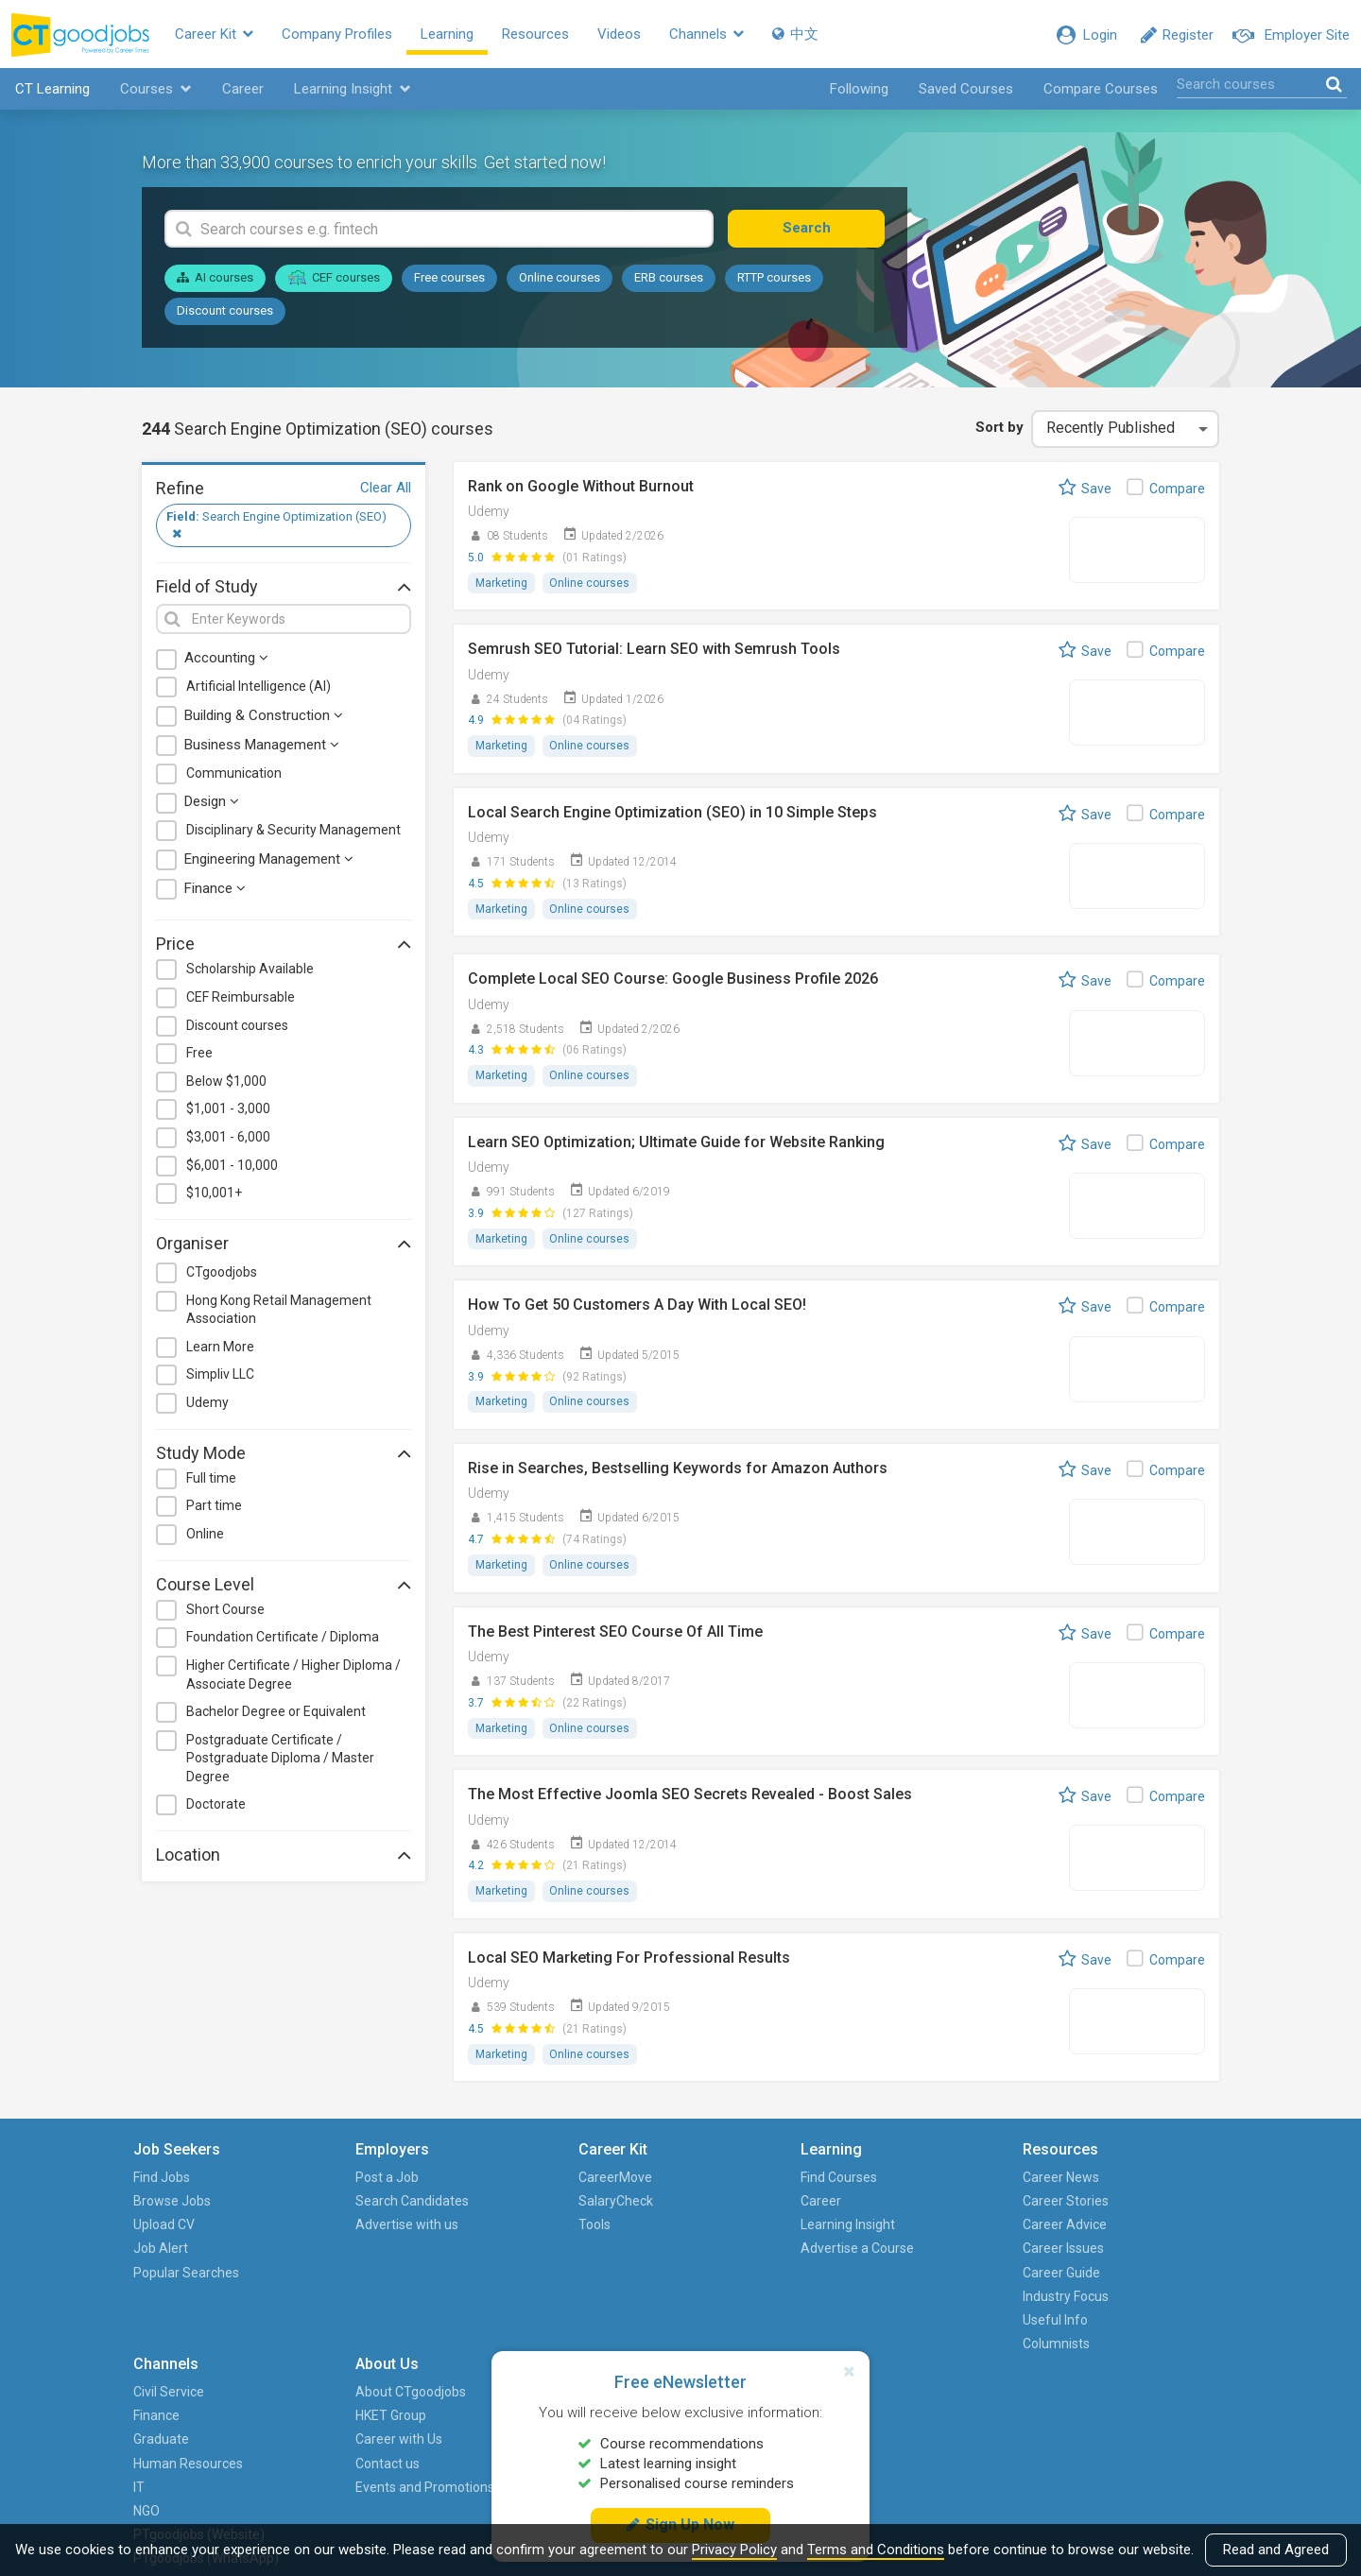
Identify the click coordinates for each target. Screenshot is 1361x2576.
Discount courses (225, 312)
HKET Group (1113, 2205)
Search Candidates (356, 2205)
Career (242, 90)
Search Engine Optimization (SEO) (276, 526)
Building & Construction (263, 717)
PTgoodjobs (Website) (956, 2335)
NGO (934, 2300)
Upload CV (172, 2229)
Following (859, 90)
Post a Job (331, 2181)
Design (211, 804)
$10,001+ (214, 1195)
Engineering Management (268, 860)
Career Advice (815, 2229)
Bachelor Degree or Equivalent (276, 1713)
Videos (626, 34)
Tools (473, 2229)
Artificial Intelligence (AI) (258, 688)
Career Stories (816, 2205)
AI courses (215, 280)
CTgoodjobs (221, 1273)
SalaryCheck (494, 2205)
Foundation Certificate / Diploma (282, 1639)
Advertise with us (351, 2229)
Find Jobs (170, 2181)
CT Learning (51, 90)
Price (283, 946)
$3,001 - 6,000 (228, 1138)
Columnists (806, 2348)
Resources (543, 34)
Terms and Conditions (875, 2549)
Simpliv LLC (220, 1376)
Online (205, 1535)
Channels (714, 34)
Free (199, 1055)
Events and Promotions (1147, 2276)
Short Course (225, 1611)
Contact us (1110, 2252)
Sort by (998, 429)
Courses (155, 90)
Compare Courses (1100, 90)
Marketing (501, 585)
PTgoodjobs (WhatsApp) (956, 2383)
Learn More (220, 1348)
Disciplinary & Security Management (293, 832)
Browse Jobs (180, 2205)
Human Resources (975, 2252)
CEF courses (333, 279)
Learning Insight (351, 90)
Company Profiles (344, 34)
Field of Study (283, 587)
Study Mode (283, 1454)
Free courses (449, 280)
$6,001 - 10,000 (232, 1167)
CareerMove (494, 2181)
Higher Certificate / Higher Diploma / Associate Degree (293, 1676)
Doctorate (216, 1806)
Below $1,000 (226, 1083)
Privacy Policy (734, 2549)
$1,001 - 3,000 (228, 1111)
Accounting (226, 660)
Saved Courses (966, 90)
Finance (215, 890)
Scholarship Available (250, 971)
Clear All (385, 489)
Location (283, 1856)
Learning (454, 34)
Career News (811, 2181)
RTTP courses (774, 280)
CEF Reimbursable (240, 998)
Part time (214, 1508)
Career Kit (221, 34)
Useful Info (805, 2323)
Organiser (283, 1244)
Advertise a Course (672, 2252)
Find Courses (653, 2181)
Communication (234, 774)
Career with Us (1121, 2229)
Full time (211, 1479)
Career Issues (813, 2252)
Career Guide (812, 2276)
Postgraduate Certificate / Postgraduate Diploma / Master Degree (280, 1760)
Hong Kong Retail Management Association (278, 1312)
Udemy (207, 1404)
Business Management (261, 746)
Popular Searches (195, 2276)
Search (817, 230)
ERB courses (668, 280)
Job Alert (169, 2252)
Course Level (283, 1585)
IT (926, 2276)
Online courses (559, 280)
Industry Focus (816, 2300)
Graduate (948, 2229)
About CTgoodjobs (1133, 2181)
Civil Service (956, 2181)
